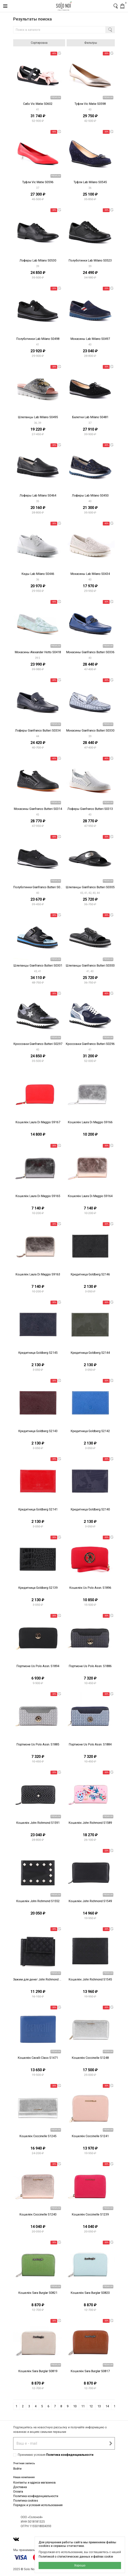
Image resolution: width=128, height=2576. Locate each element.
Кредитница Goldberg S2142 (90, 1431)
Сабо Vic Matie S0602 (38, 104)
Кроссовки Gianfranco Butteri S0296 (90, 1044)
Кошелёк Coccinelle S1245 (37, 2136)
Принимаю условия (55, 2455)
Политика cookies (25, 2500)
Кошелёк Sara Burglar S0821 (37, 2293)
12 (91, 2406)
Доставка (20, 2487)
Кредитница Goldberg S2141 (38, 1509)
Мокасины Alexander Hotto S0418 (38, 652)
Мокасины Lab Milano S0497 (90, 339)
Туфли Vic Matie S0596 (37, 182)
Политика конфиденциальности (69, 2455)
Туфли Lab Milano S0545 (90, 182)
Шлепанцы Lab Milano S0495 (38, 417)
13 (99, 2406)
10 (75, 2406)
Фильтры (90, 43)
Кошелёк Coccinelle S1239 (90, 2214)
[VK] (16, 2539)
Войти (17, 2468)
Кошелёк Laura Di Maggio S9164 (90, 1196)
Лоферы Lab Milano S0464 (38, 495)
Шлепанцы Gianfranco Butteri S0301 (37, 965)
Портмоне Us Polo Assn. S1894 (37, 1666)
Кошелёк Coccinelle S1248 (90, 2058)
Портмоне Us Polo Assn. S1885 (37, 1744)
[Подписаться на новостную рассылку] (111, 2443)
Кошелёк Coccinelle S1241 (90, 2136)
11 (83, 2406)
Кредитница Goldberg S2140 (90, 1509)
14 (107, 2406)
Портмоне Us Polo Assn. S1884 (90, 1744)
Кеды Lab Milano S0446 (37, 574)
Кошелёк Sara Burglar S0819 (37, 2371)
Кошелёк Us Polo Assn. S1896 (90, 1588)
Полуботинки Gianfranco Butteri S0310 (37, 887)
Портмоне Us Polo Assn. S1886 (90, 1666)
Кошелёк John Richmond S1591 (38, 1823)
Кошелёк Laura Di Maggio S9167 (37, 1122)
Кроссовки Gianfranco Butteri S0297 (37, 1044)
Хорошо (79, 2565)
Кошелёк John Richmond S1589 (90, 1823)
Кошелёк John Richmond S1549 (90, 1901)
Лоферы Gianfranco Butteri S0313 (90, 809)
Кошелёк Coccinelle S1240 (37, 2214)
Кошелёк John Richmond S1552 (38, 1901)
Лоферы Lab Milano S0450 (90, 495)
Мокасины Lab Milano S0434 (90, 574)
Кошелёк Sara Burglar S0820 (90, 2293)
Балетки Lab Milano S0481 (90, 417)
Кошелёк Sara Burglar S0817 (90, 2371)
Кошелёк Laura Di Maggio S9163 (37, 1274)
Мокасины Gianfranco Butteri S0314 (38, 809)
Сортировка (39, 43)
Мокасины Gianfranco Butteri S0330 (90, 730)
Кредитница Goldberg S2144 (90, 1353)
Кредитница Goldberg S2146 (90, 1274)
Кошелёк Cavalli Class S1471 (38, 2058)
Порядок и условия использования (37, 2505)
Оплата (18, 2491)
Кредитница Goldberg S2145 (38, 1353)
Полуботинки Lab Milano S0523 (90, 260)
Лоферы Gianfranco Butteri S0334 (38, 730)
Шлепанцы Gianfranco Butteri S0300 (90, 965)
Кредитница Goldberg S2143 (38, 1431)
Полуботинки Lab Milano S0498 (37, 339)
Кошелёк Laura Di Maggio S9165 (37, 1196)
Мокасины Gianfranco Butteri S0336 (90, 652)
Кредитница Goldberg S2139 (38, 1588)
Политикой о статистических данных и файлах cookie (76, 2556)
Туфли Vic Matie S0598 (90, 104)
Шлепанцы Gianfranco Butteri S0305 (90, 887)
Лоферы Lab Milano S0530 (38, 260)
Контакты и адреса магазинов (34, 2482)
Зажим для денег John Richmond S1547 (37, 1979)
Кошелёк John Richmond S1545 (90, 1979)
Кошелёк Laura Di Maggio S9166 (90, 1122)
